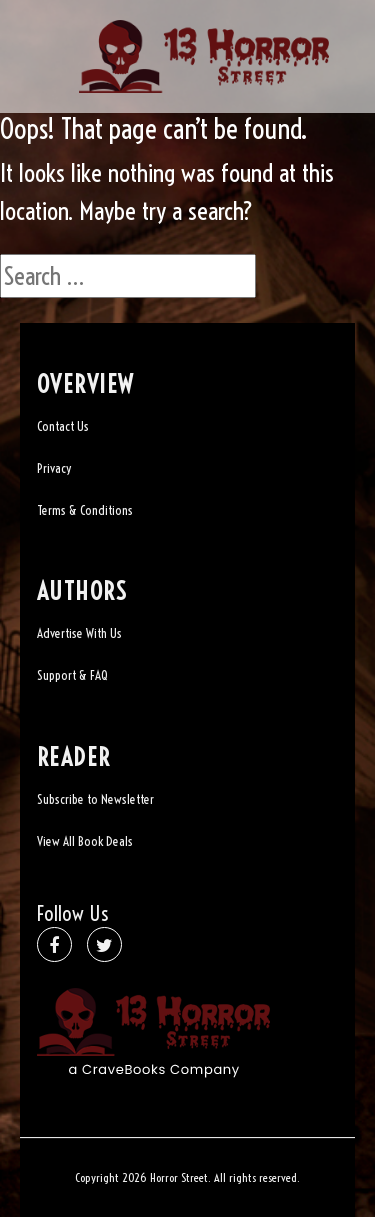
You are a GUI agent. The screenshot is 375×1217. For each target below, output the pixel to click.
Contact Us (63, 426)
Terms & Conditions (85, 510)
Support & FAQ (72, 675)
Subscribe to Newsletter (95, 799)
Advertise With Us (79, 633)
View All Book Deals (85, 841)
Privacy (54, 468)
